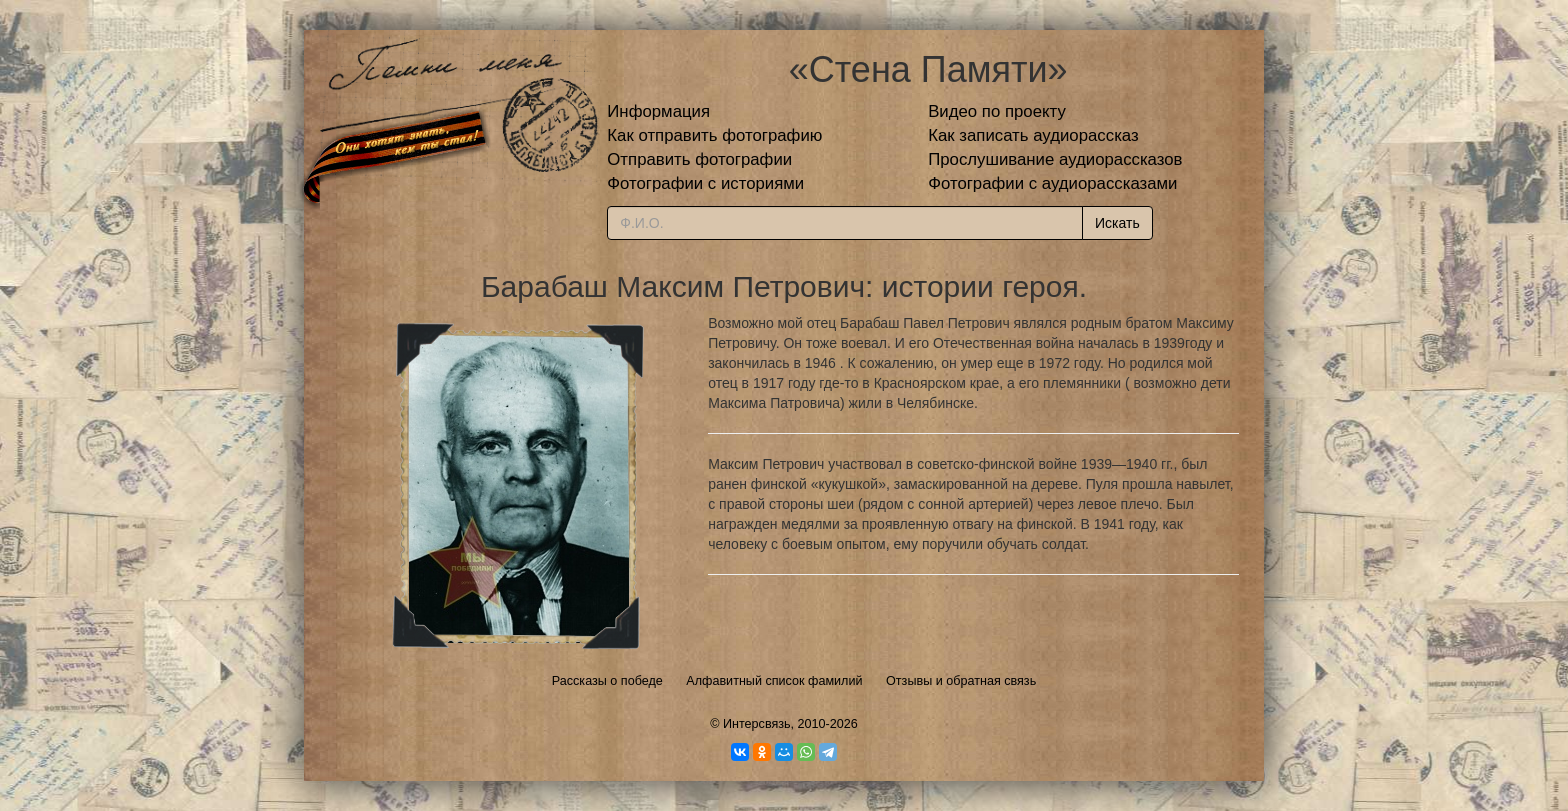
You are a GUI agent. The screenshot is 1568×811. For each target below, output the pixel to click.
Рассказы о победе (607, 681)
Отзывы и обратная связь (961, 681)
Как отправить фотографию (714, 135)
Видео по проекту (997, 111)
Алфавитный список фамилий (774, 681)
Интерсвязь (757, 724)
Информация (658, 111)
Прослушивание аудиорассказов (1055, 159)
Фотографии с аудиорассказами (1052, 183)
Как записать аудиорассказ (1033, 135)
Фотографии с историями (705, 183)
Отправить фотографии (699, 159)
